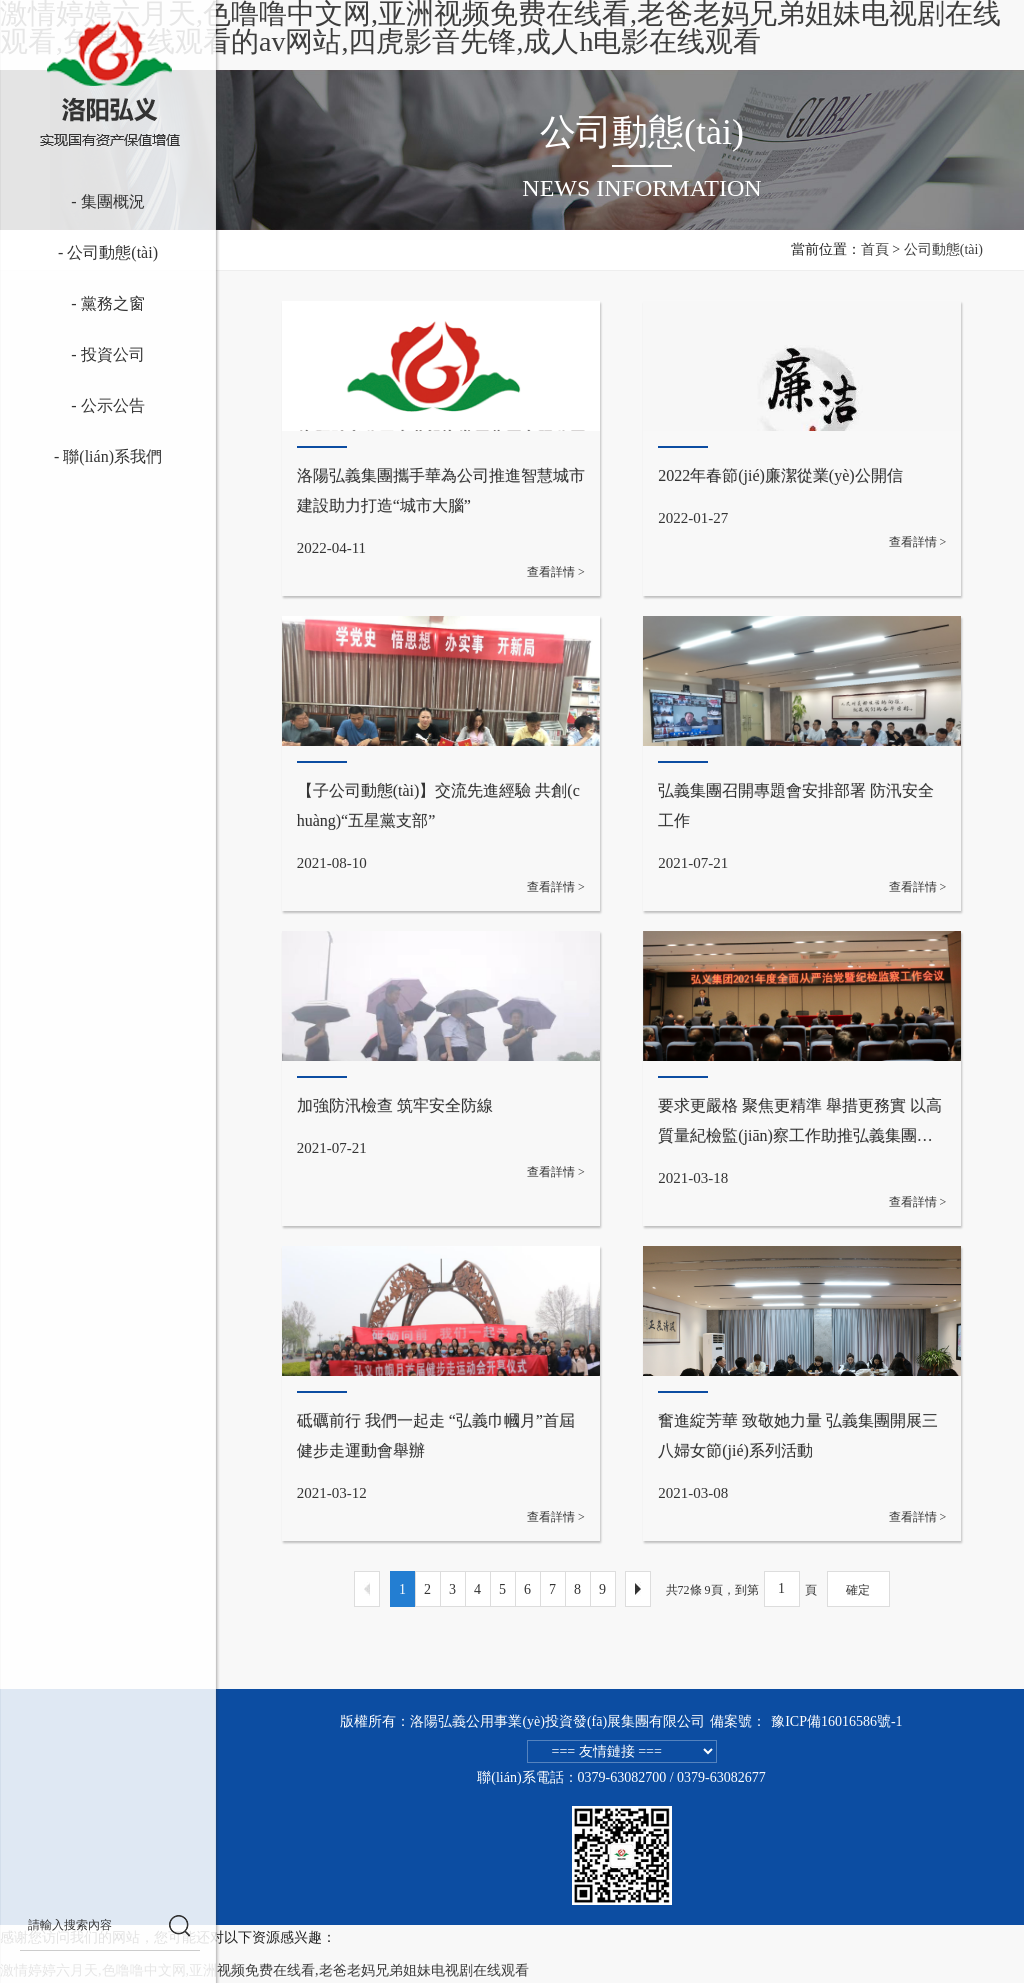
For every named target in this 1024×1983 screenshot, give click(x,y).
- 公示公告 (79, 406)
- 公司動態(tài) (79, 253)
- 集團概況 (79, 202)
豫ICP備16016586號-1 (836, 1721)
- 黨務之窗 (79, 304)
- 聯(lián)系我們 (81, 457)
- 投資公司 (79, 355)
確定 (858, 1590)
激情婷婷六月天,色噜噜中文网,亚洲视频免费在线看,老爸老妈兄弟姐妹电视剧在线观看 (264, 1970)
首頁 (875, 249)
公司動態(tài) (943, 249)
